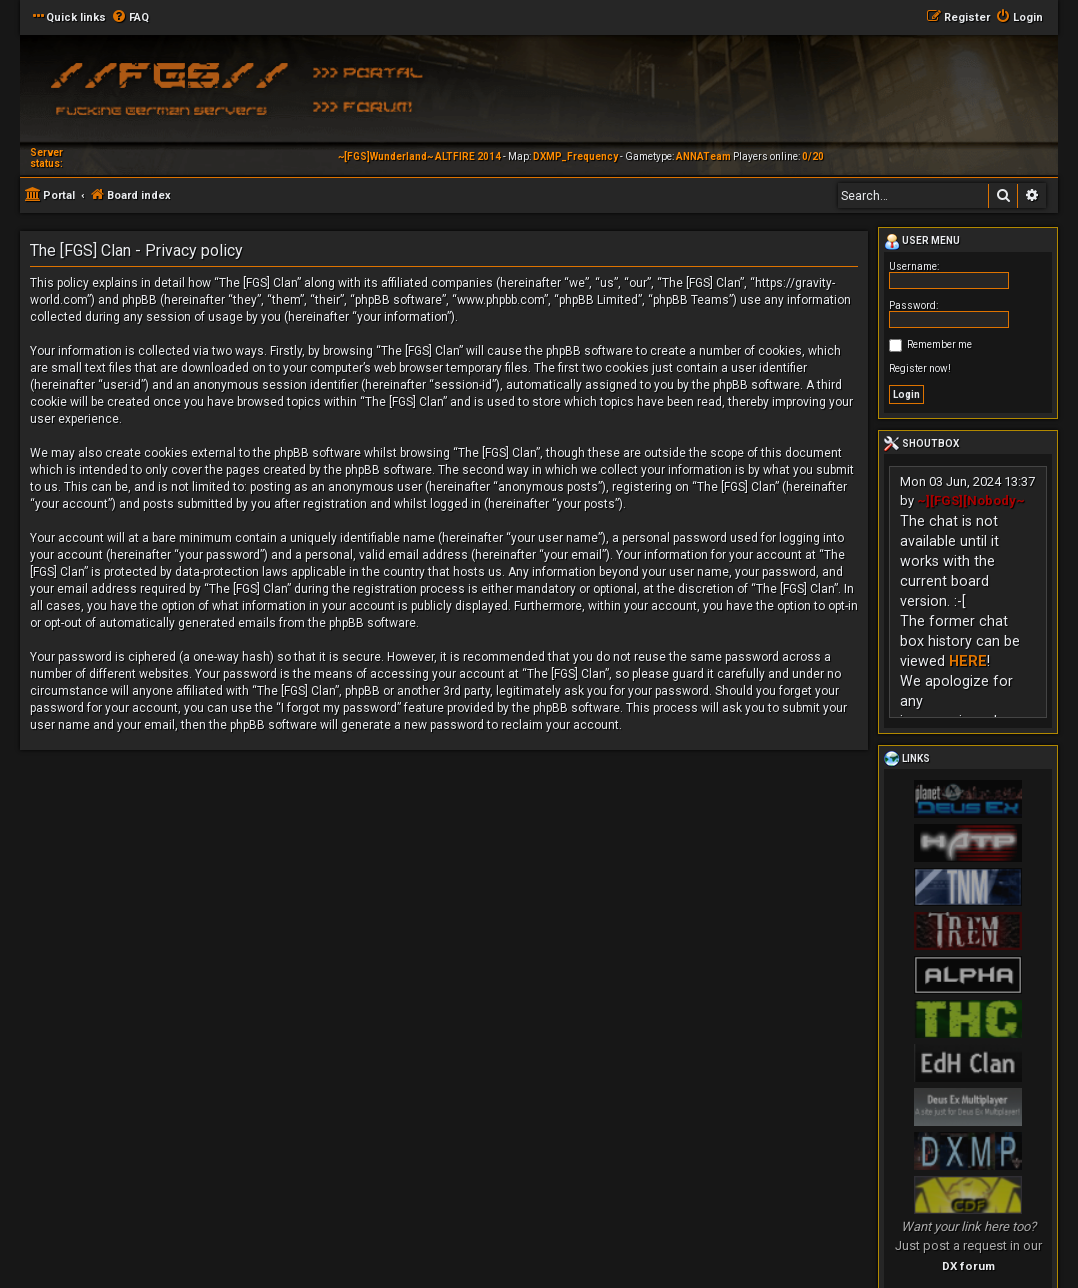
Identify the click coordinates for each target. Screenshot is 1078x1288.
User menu (922, 242)
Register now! (920, 368)
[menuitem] (130, 18)
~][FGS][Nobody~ (971, 500)
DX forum (968, 1266)
